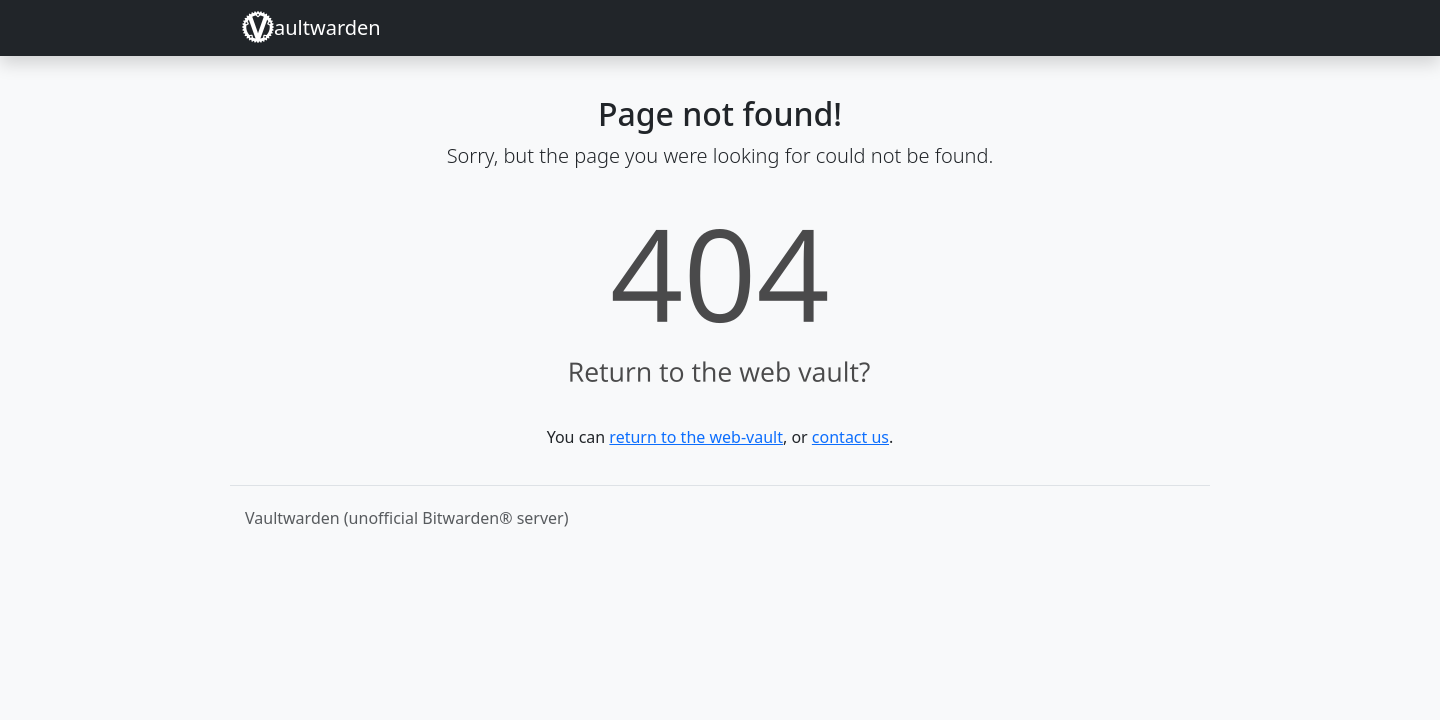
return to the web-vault (696, 437)
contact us (850, 437)
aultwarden (311, 27)
